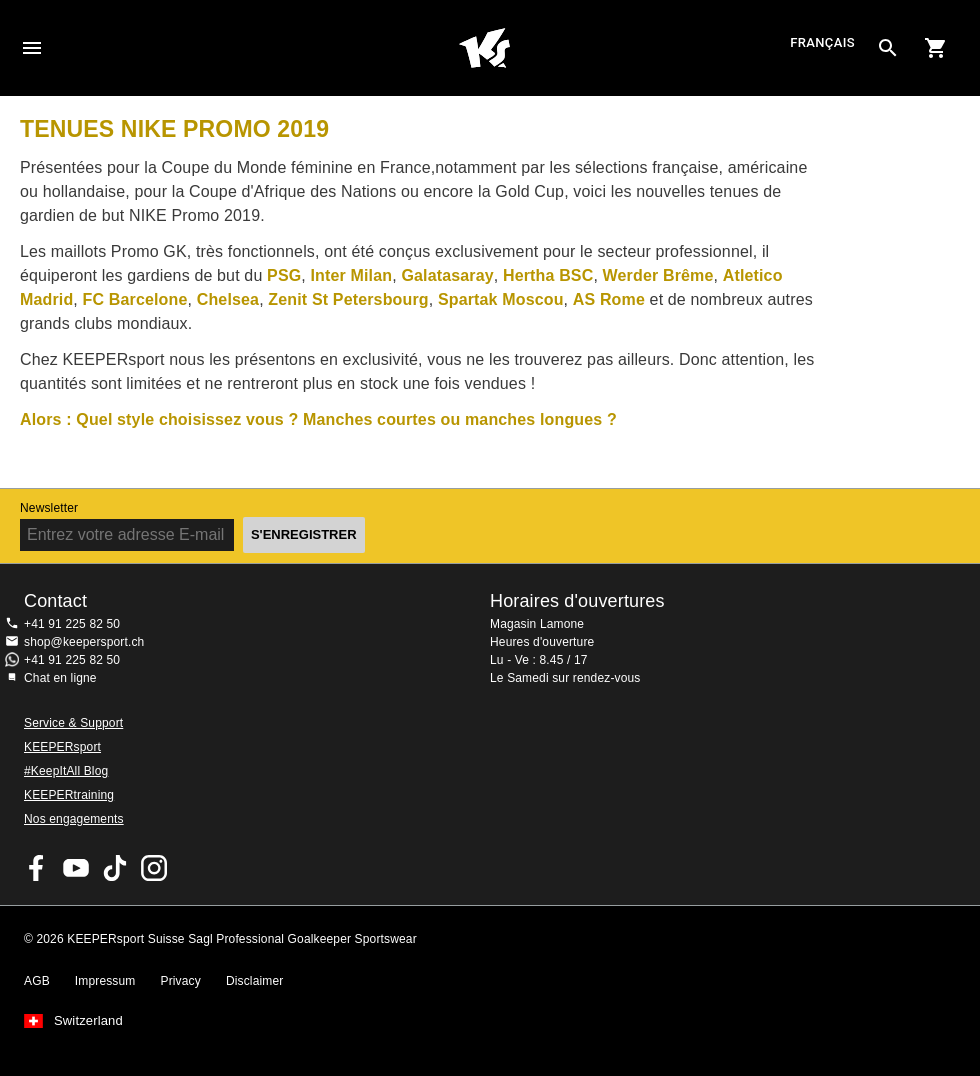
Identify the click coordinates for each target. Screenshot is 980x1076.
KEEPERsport (62, 747)
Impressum (105, 981)
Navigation (32, 48)
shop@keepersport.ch (84, 642)
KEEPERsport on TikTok (115, 868)
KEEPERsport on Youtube (76, 868)
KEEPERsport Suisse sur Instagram (154, 868)
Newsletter (49, 508)
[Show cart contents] (936, 48)
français (822, 43)
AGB (37, 981)
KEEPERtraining (69, 795)
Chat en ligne (60, 678)
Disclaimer (255, 981)
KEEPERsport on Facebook (37, 868)
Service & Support (73, 723)
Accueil (484, 48)
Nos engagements (74, 819)
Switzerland (88, 1021)
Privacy (181, 981)
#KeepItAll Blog (66, 771)
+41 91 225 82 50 (72, 624)
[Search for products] (888, 48)
